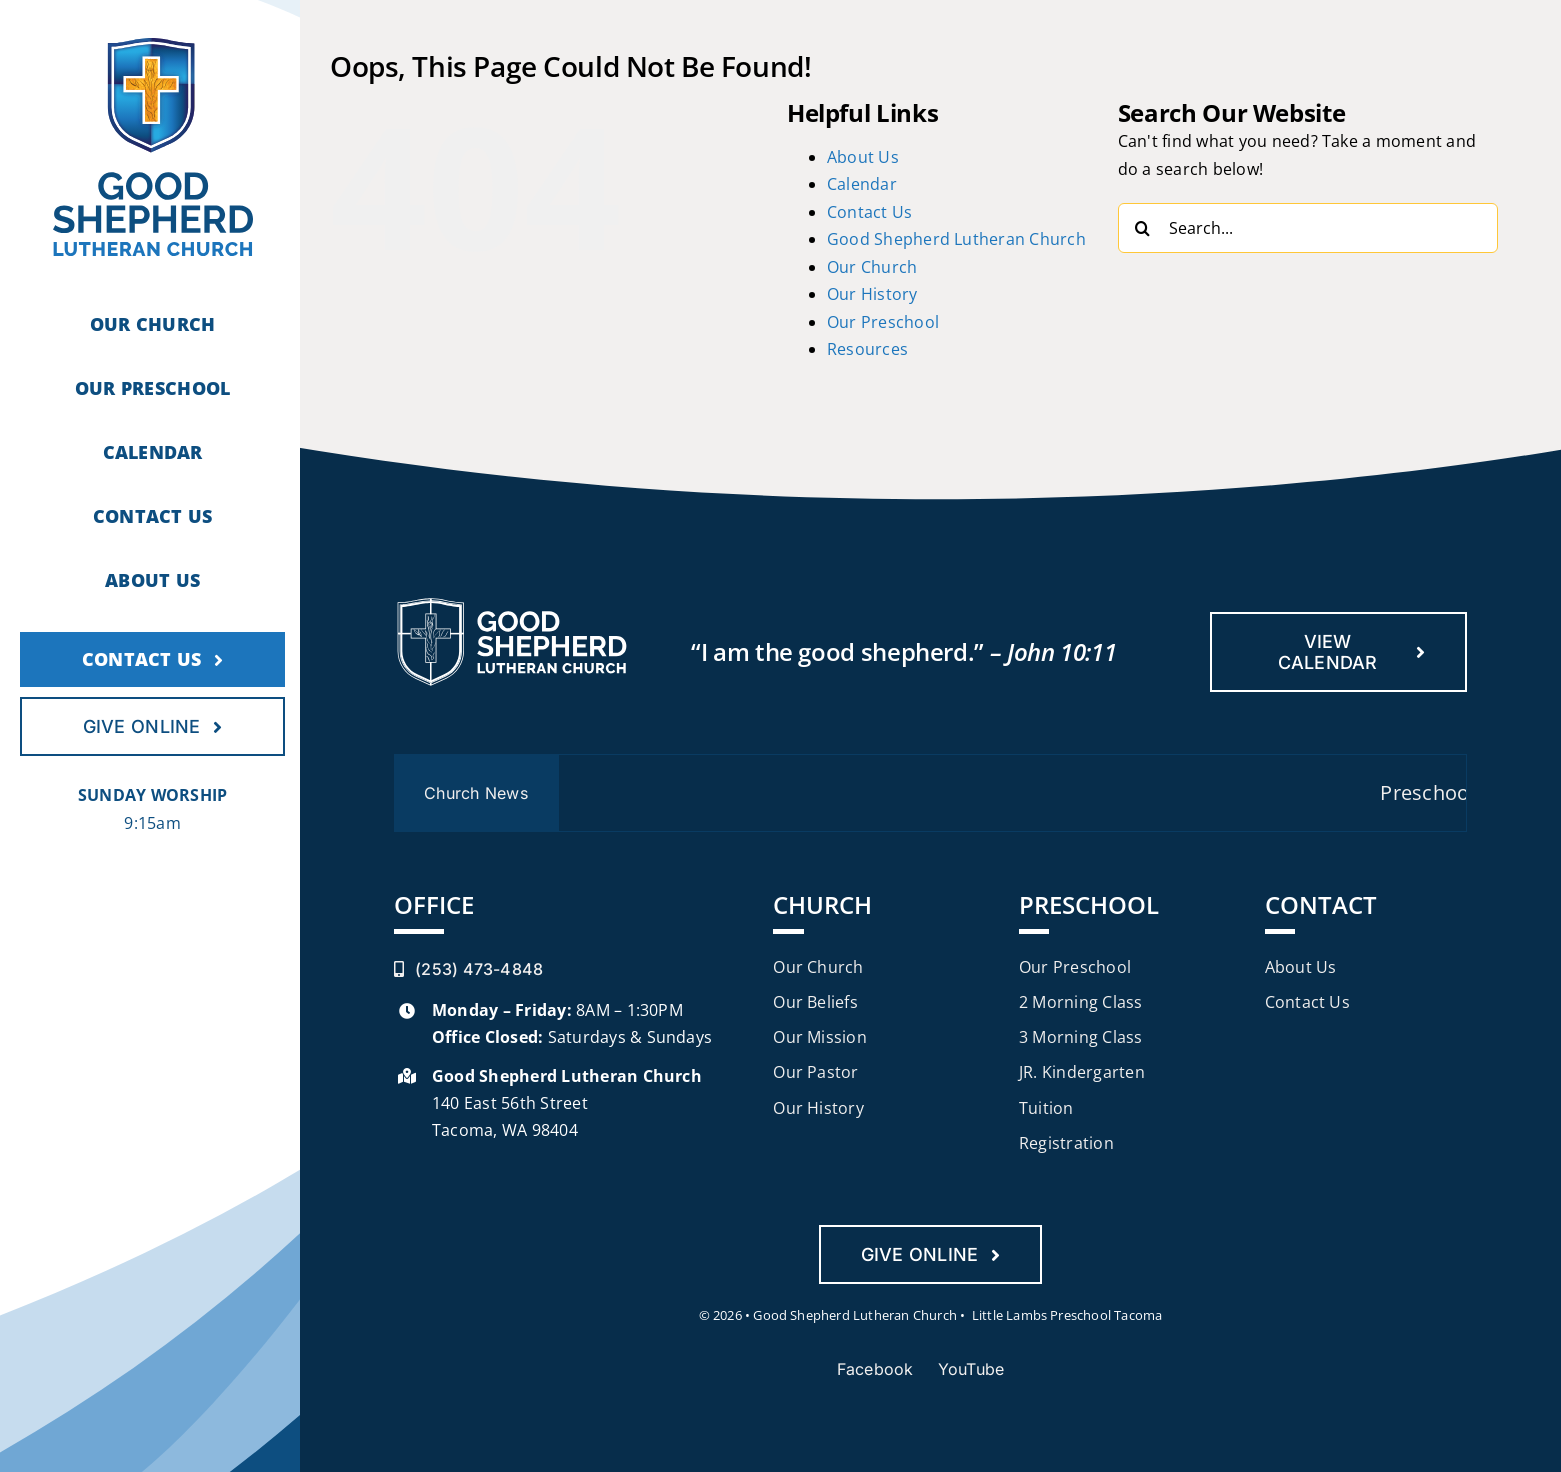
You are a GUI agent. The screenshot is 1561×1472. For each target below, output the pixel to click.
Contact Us (869, 212)
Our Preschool (883, 322)
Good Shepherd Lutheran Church (956, 239)
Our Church (872, 267)
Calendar (862, 184)
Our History (872, 294)
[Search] (1143, 228)
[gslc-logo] (153, 46)
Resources (867, 349)
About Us (863, 157)
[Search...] (1308, 228)
